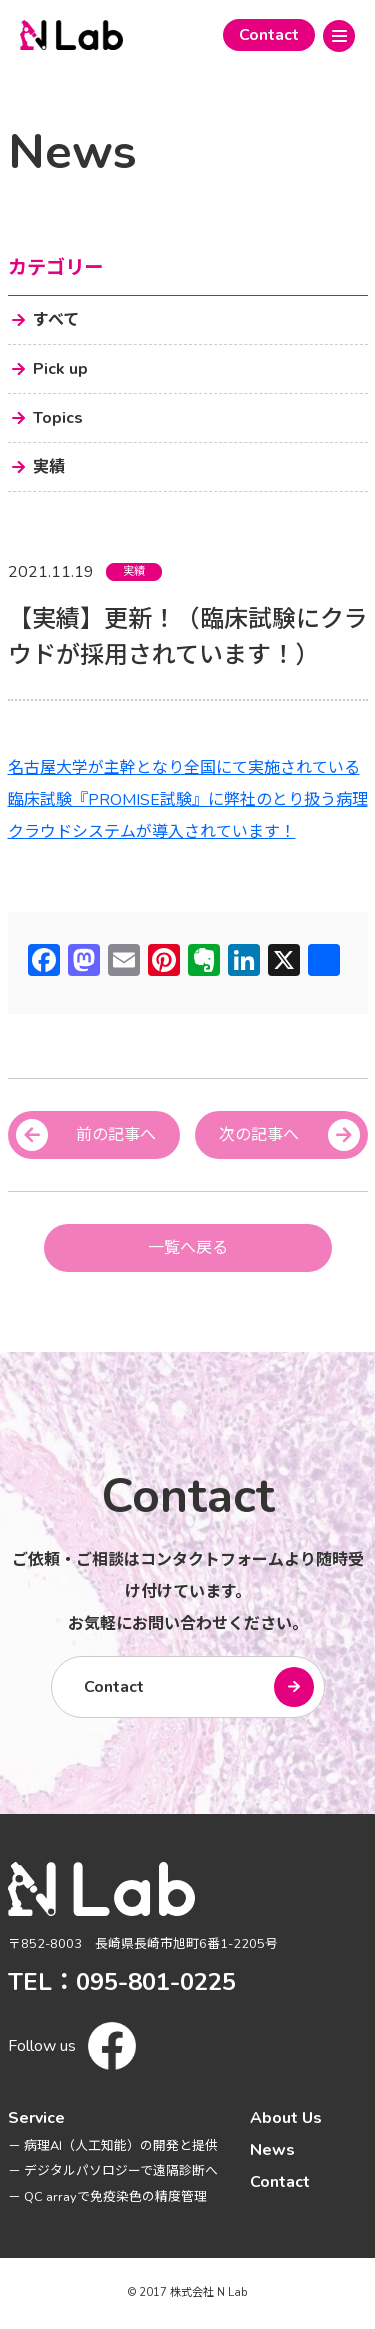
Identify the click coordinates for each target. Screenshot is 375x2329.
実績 (134, 571)
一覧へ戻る (188, 1248)
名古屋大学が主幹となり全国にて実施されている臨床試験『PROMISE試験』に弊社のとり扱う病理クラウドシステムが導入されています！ (188, 800)
